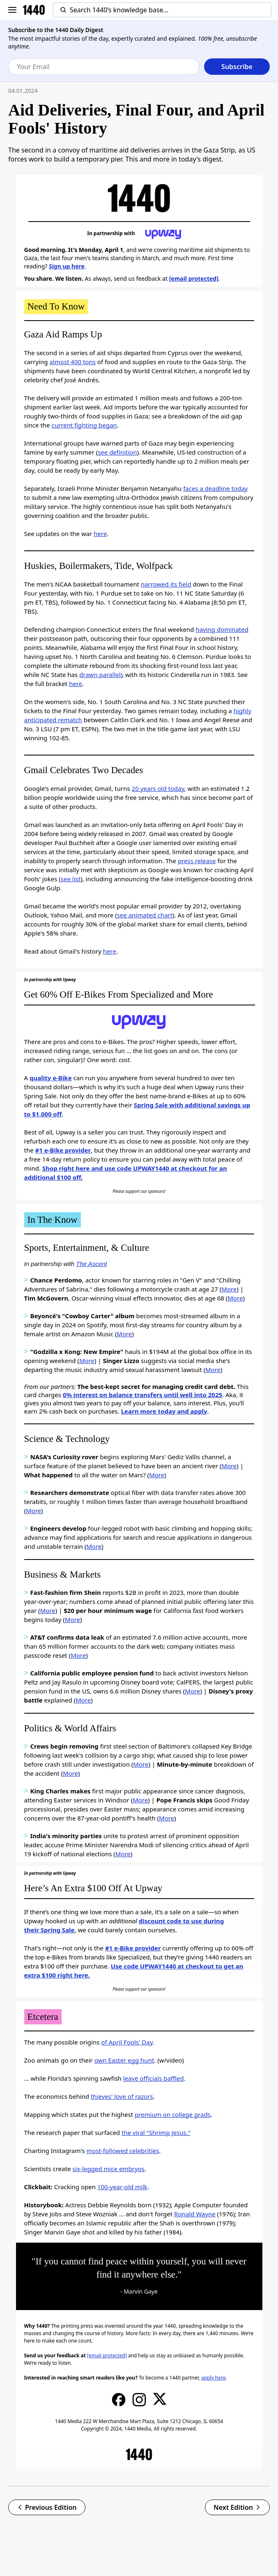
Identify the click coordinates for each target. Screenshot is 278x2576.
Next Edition (237, 2507)
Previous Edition (47, 2507)
